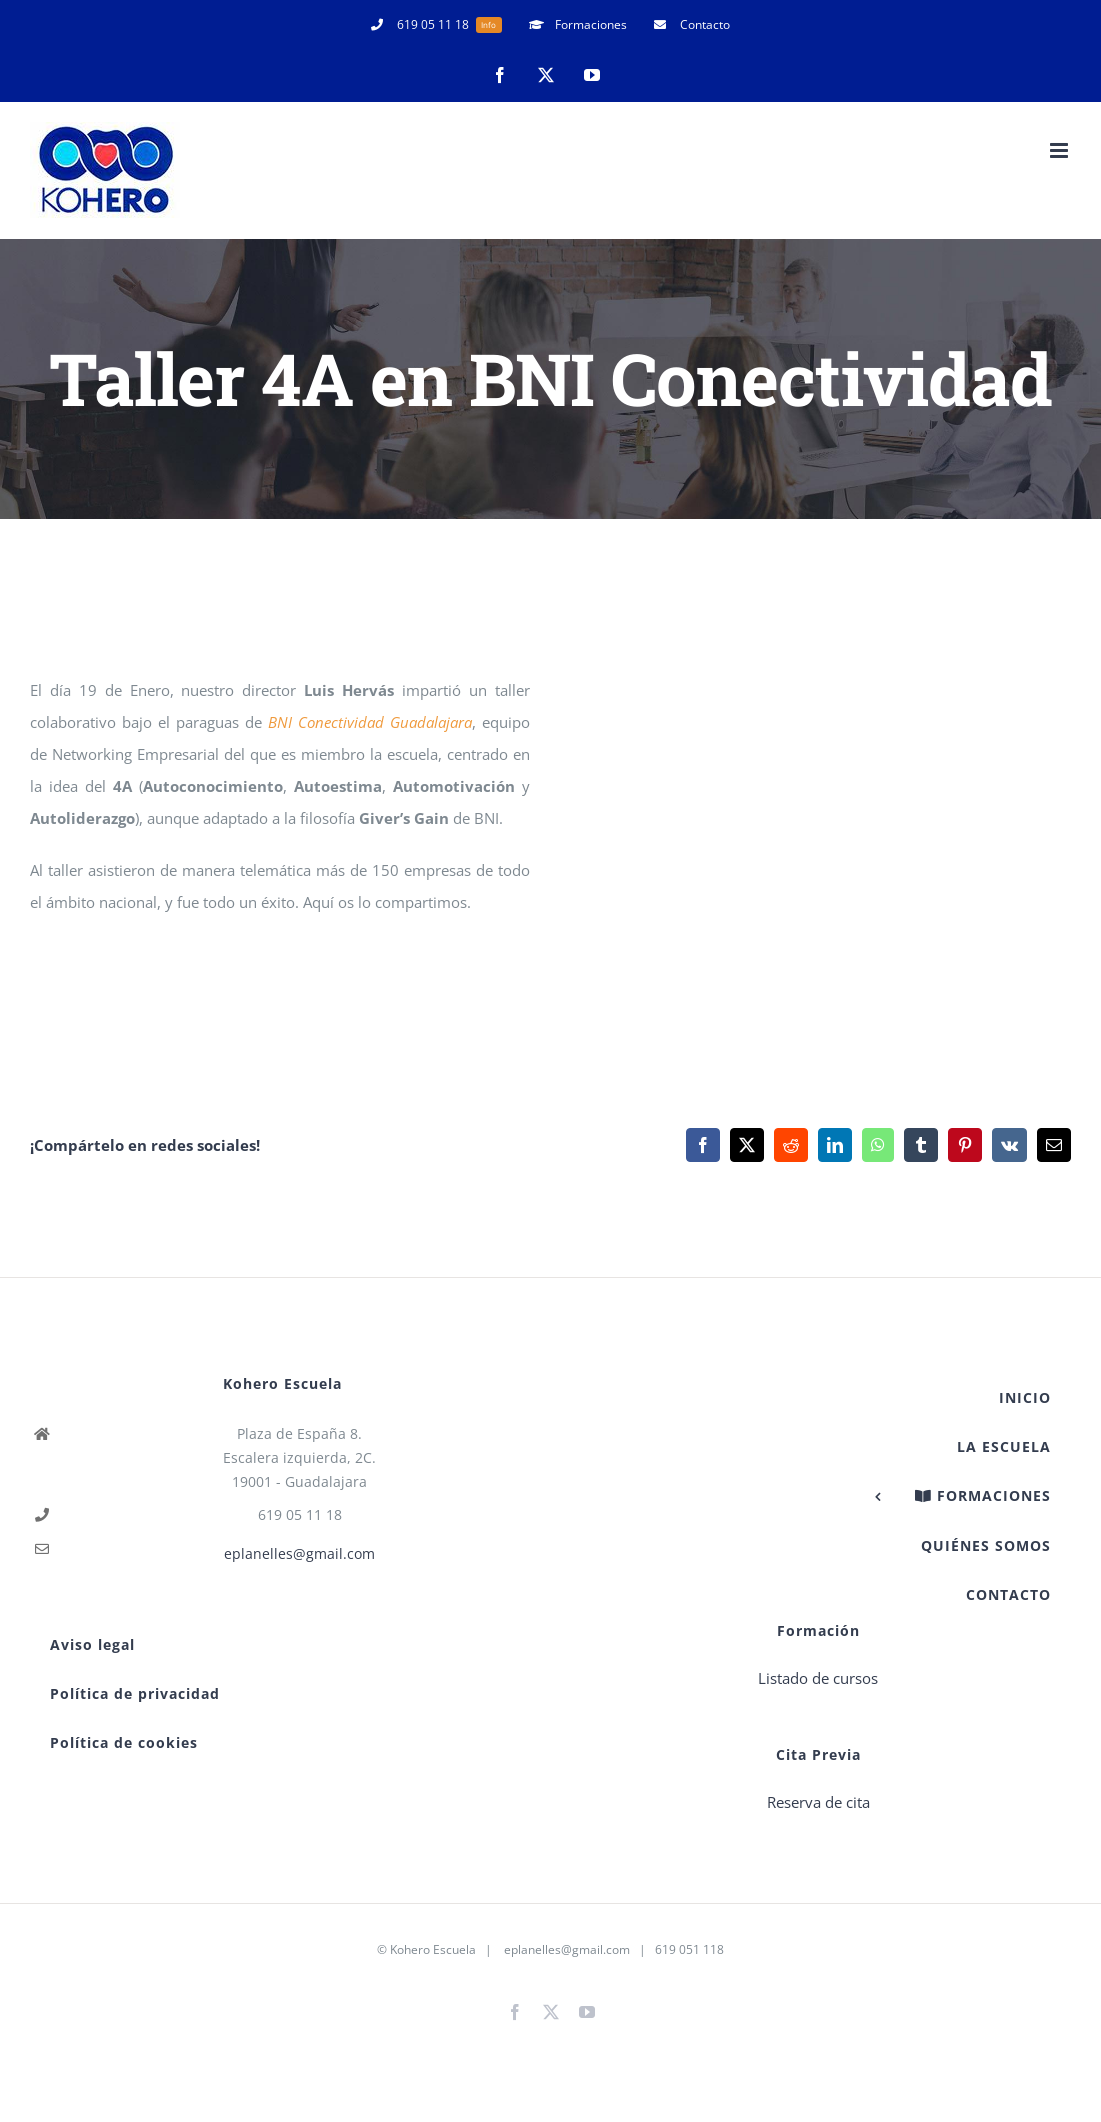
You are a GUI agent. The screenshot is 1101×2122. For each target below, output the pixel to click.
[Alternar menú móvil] (1060, 150)
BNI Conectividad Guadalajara (370, 722)
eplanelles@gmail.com (299, 1553)
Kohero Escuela (433, 1949)
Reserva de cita (818, 1802)
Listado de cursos (818, 1678)
